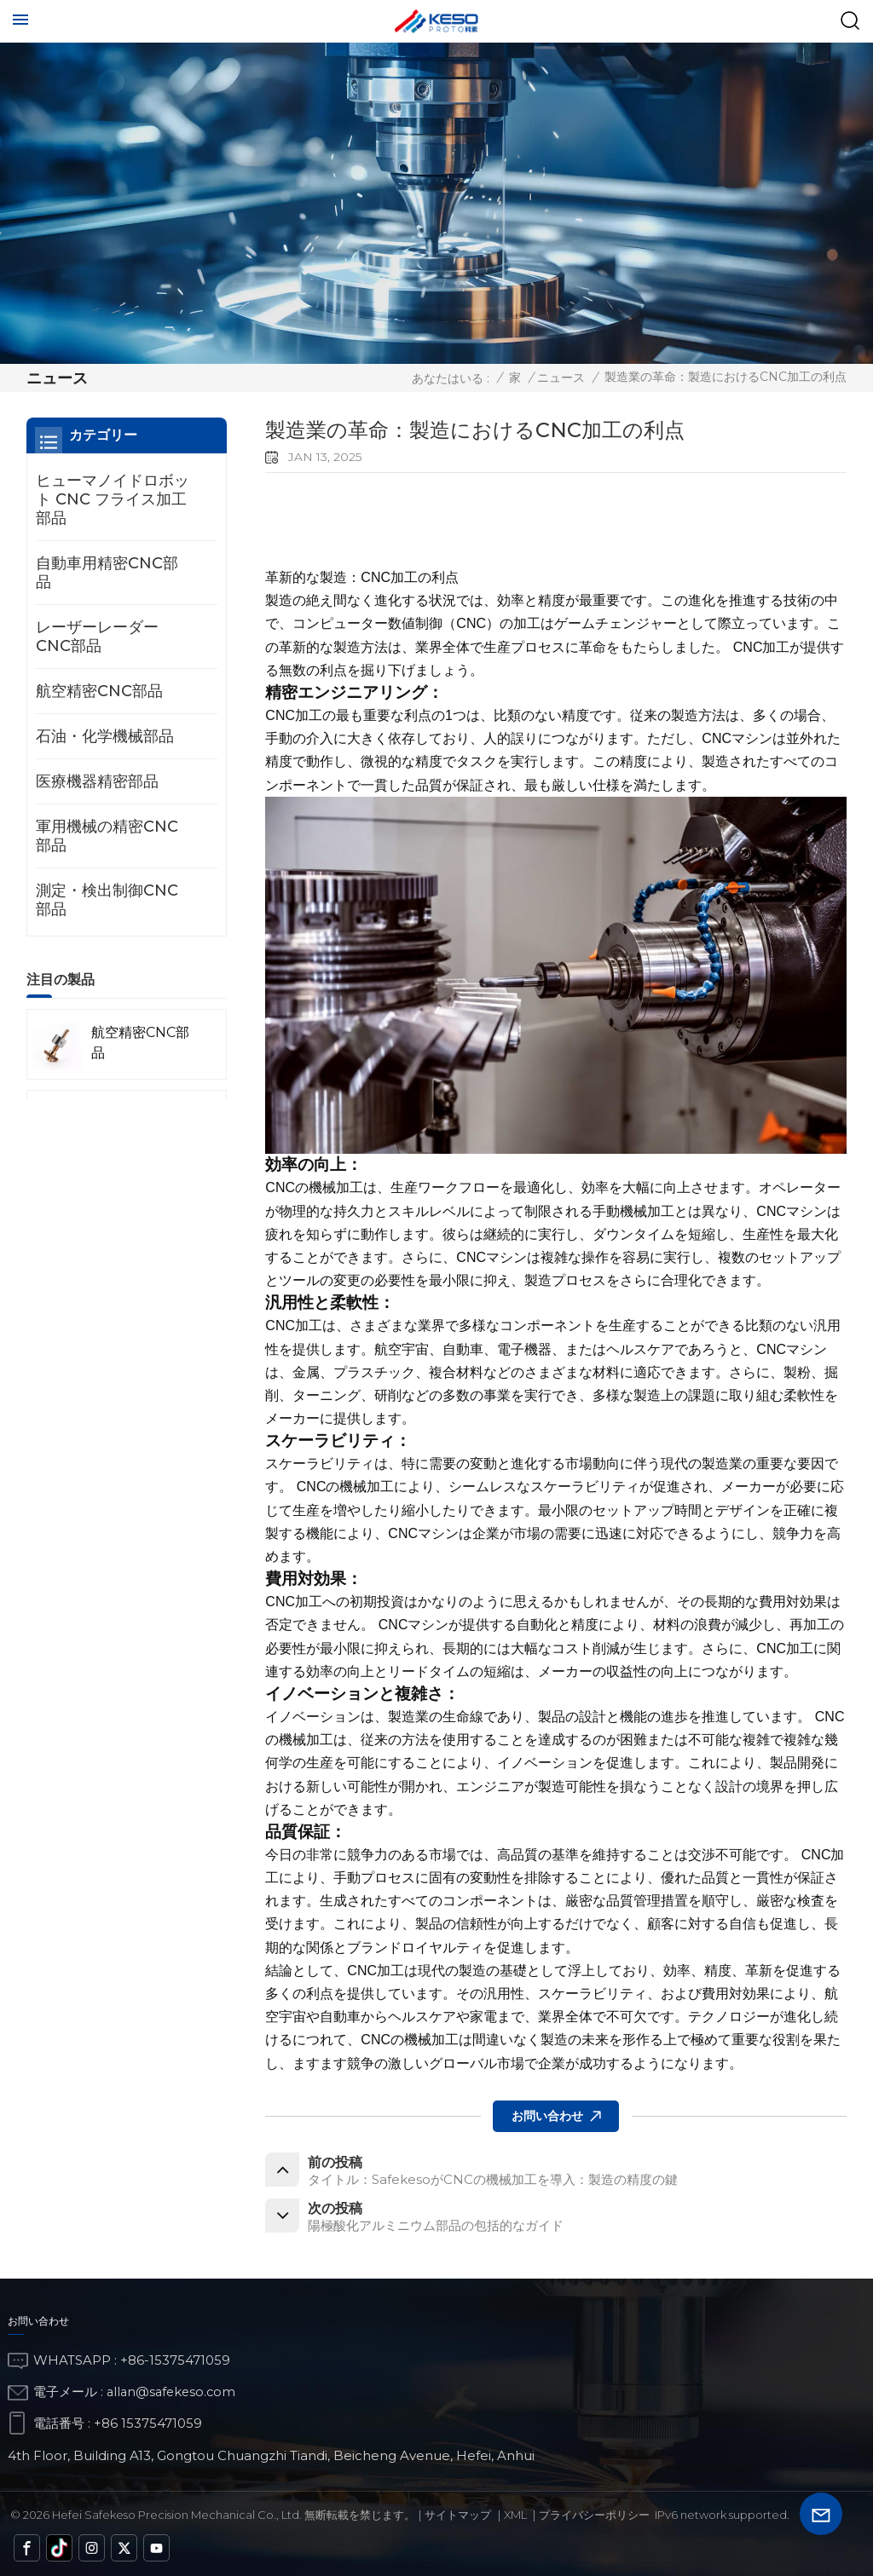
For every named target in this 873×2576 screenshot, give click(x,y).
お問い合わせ (547, 2113)
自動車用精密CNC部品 (107, 572)
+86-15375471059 (175, 2364)
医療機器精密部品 (97, 781)
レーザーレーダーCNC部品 (97, 636)
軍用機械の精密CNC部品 (107, 836)
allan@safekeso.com (173, 2395)
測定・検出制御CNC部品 (107, 900)
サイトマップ (458, 2519)
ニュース (561, 377)
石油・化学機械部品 (105, 736)
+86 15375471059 (148, 2426)
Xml (515, 2519)
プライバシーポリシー (594, 2519)
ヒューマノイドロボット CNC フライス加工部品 (112, 499)
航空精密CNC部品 (99, 691)
